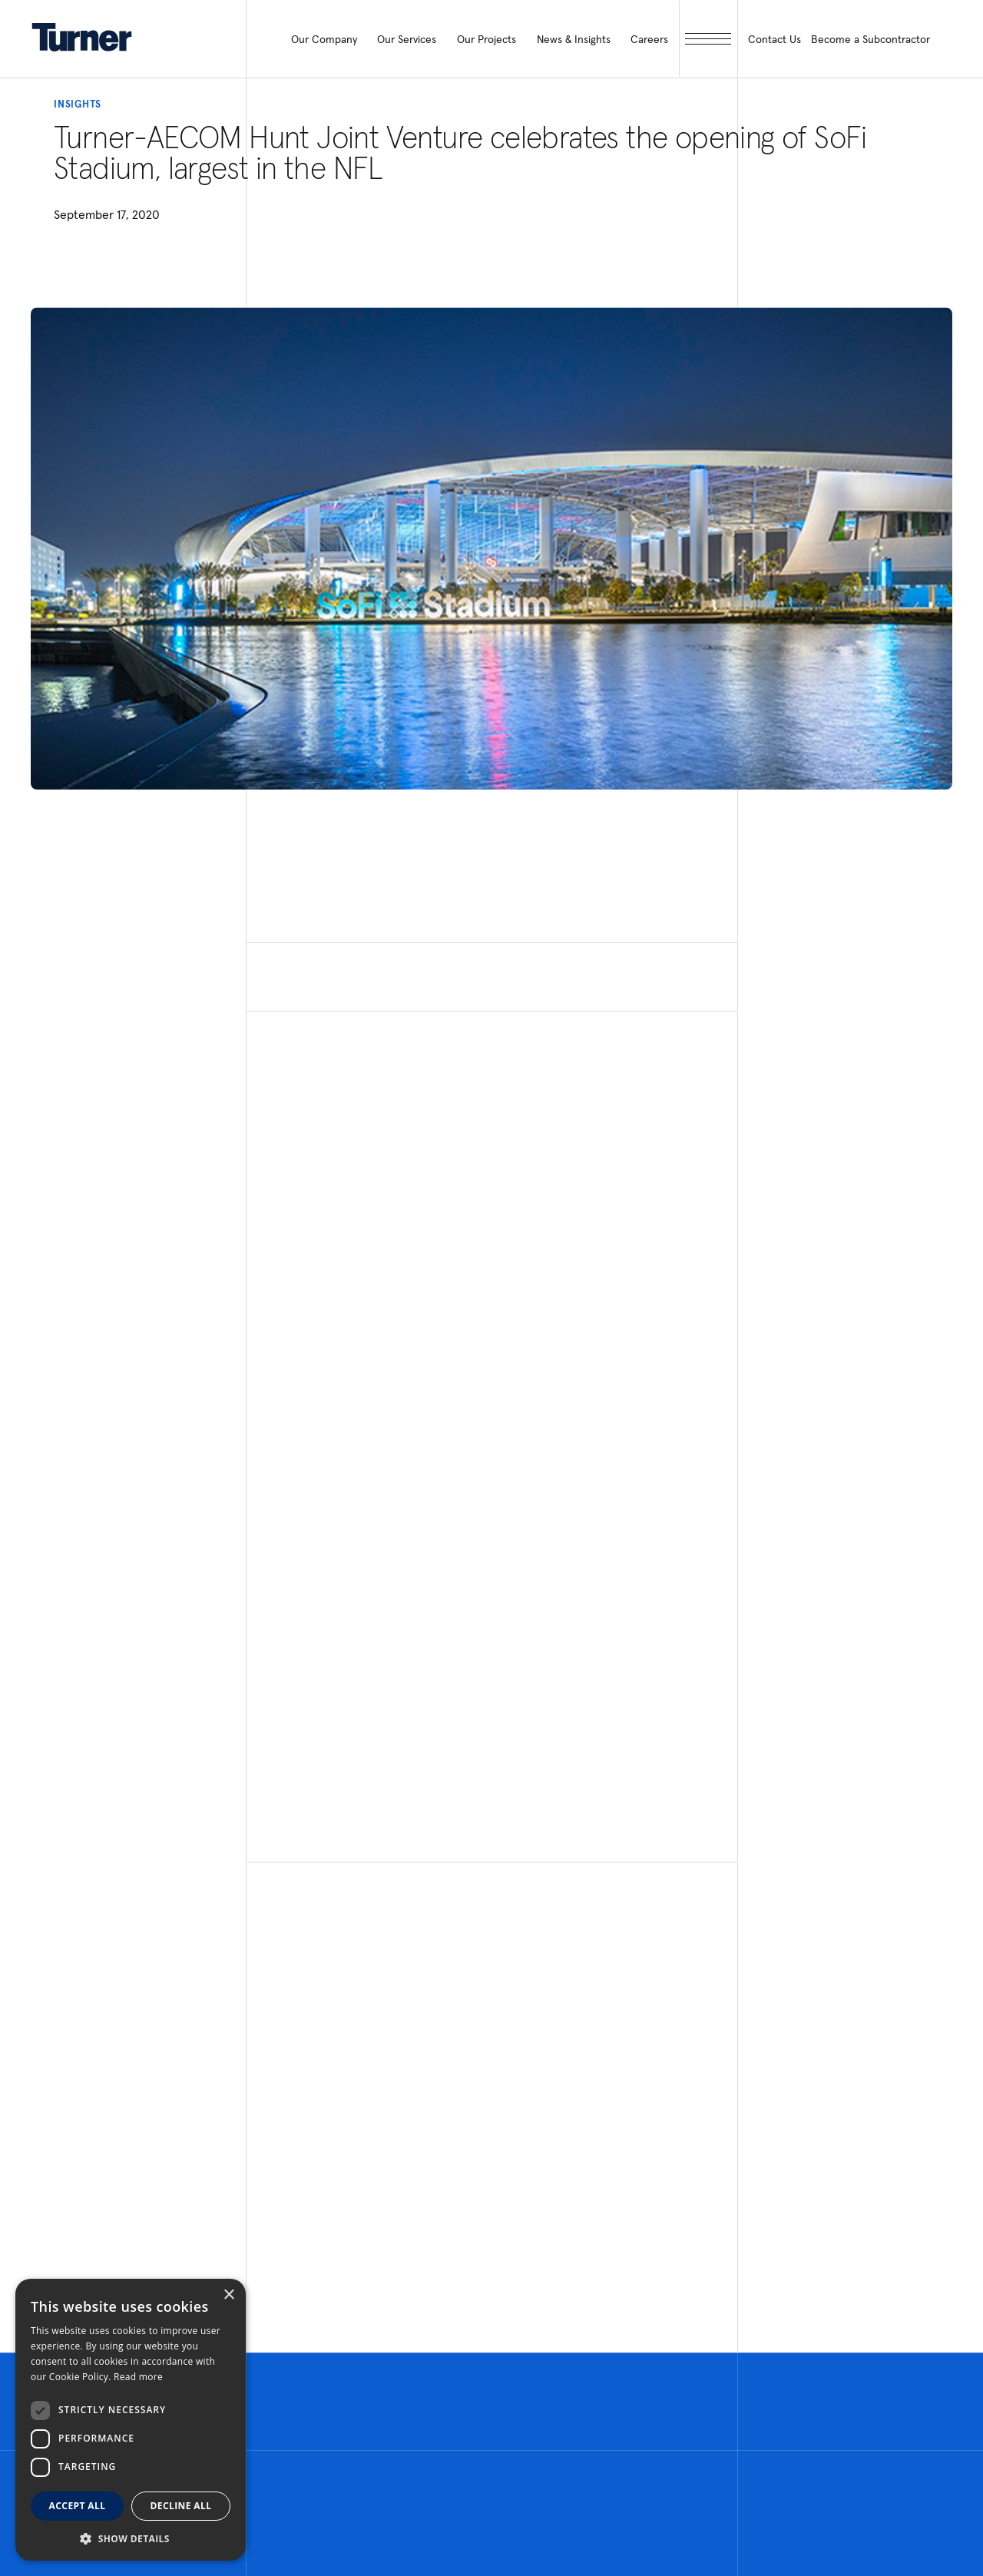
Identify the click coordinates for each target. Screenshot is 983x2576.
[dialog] (130, 2420)
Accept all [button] (77, 2505)
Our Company (324, 39)
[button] (130, 2538)
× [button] (228, 2295)
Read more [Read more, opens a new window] (138, 2376)
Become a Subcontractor (870, 39)
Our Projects (486, 39)
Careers (649, 39)
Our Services (406, 39)
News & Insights (574, 39)
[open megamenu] (708, 39)
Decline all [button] (181, 2505)
